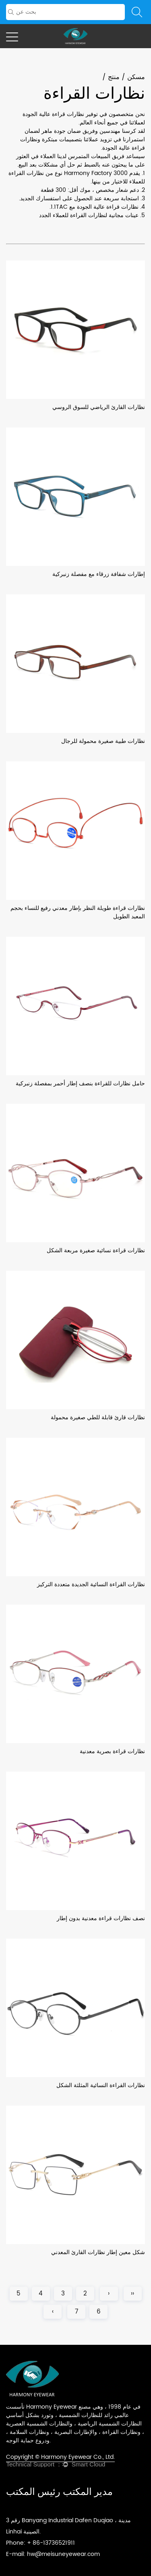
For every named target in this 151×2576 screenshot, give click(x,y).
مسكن (136, 77)
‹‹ (132, 2294)
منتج (114, 77)
